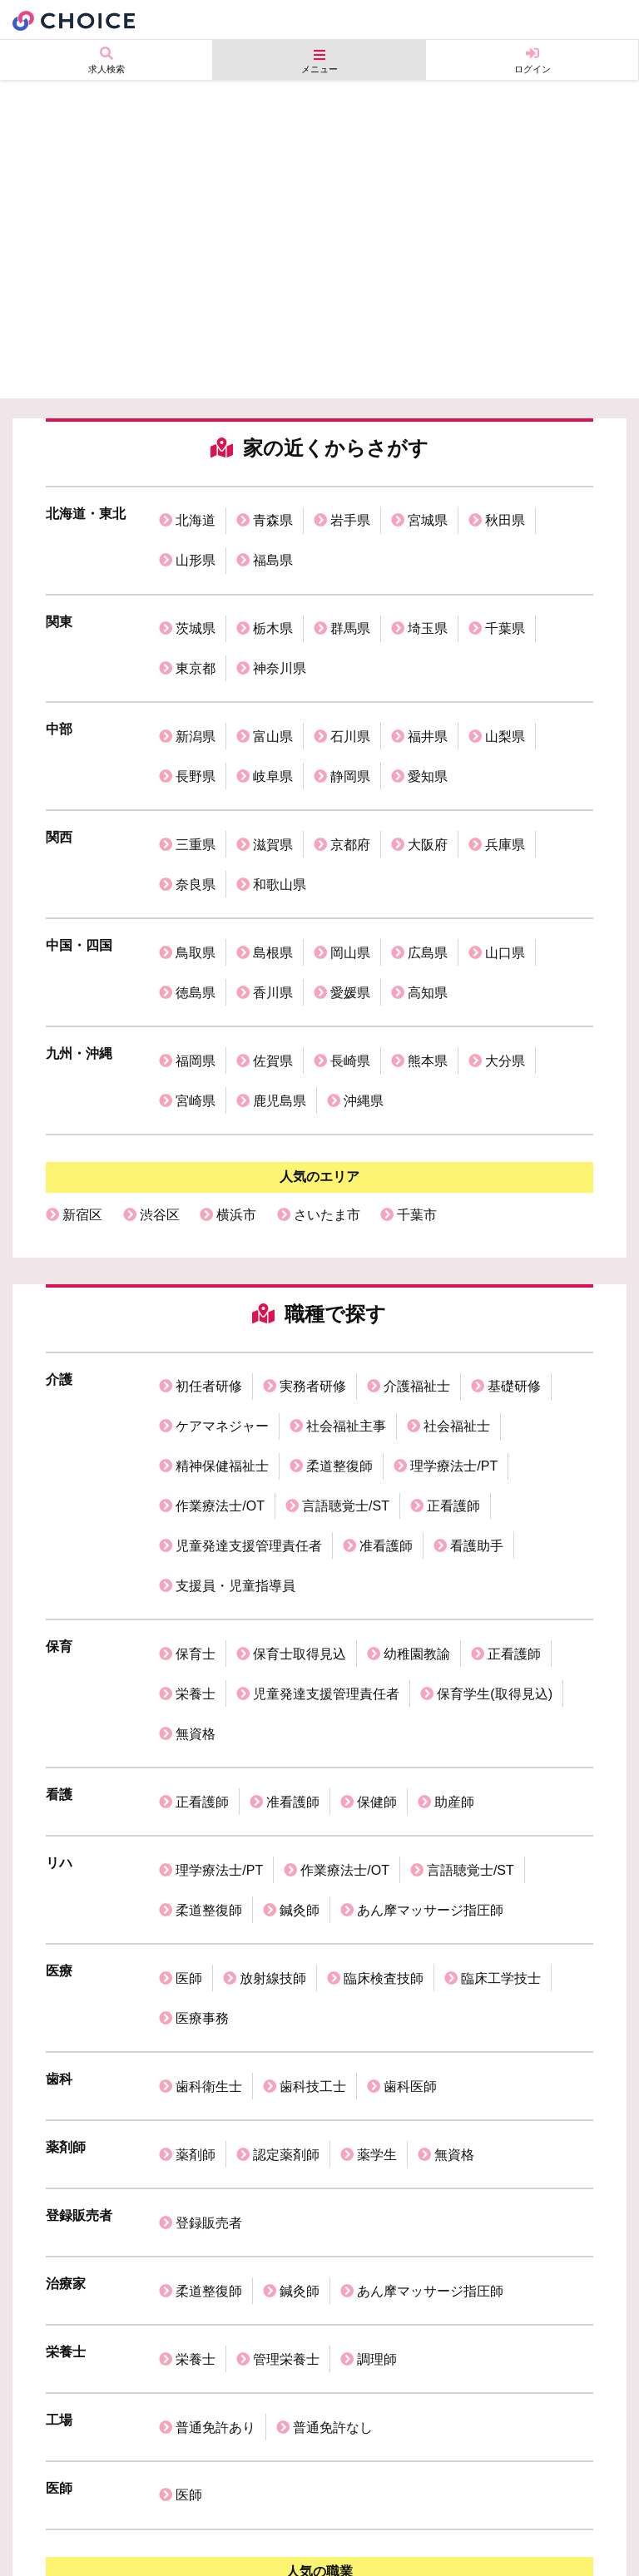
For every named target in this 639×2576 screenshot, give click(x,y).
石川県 (350, 681)
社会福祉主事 (346, 1258)
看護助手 (476, 1340)
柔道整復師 (339, 1285)
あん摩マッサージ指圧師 (430, 1617)
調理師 (377, 1979)
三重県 (195, 764)
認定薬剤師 (286, 1812)
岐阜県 (273, 708)
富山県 (273, 681)
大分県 (505, 930)
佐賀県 (273, 930)
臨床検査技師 (384, 1673)
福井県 (428, 681)
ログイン (532, 60)
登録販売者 (209, 1868)
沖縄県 (364, 958)
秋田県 (505, 514)
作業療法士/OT (220, 1313)
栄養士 (195, 1451)
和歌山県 (279, 791)
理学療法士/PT (454, 1285)
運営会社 (43, 2513)
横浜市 (236, 1065)
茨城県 (195, 598)
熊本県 (428, 930)
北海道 (195, 514)
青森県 (273, 514)
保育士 (195, 1424)
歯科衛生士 (209, 1756)
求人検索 (106, 60)
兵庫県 (505, 764)
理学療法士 (457, 2199)
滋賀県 (273, 764)
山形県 (195, 542)
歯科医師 (410, 1756)
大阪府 (428, 764)
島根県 (273, 847)
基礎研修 (514, 1231)
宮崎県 (195, 958)
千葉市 (417, 1065)
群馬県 (350, 598)
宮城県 (428, 514)
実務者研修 (313, 1231)
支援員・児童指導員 (235, 1368)
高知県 (428, 875)
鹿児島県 (279, 958)
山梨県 (505, 681)
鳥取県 (195, 847)
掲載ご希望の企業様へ (339, 2513)
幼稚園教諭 (417, 1424)
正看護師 (453, 1313)
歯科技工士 (313, 1756)
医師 (189, 1673)
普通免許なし (333, 2035)
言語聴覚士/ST (345, 1313)
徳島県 (195, 875)
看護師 (160, 2199)
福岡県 (195, 930)
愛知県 (428, 708)
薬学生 (377, 1812)
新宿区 (82, 1065)
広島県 (428, 847)
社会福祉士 (457, 1258)
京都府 (350, 764)
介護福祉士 (417, 1231)
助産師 (454, 1534)
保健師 (377, 1534)
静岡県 (350, 708)
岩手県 (350, 514)
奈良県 (195, 791)
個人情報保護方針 (138, 2513)
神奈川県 (279, 625)
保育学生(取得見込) (494, 1451)
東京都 (195, 625)
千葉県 (505, 598)
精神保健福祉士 (222, 1285)
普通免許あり (215, 2035)
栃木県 (273, 598)
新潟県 (195, 681)
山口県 (505, 847)
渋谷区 (160, 1065)
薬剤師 (195, 1812)
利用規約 (233, 2513)
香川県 (273, 875)
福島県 (273, 542)
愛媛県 (350, 875)
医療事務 (202, 1700)
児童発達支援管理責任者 (249, 1340)
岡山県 (350, 847)
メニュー (319, 61)
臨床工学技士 (501, 1673)
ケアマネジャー (222, 1258)
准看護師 (386, 1340)
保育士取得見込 (299, 1424)
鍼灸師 (300, 1617)
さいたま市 (327, 1065)
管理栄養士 (286, 1979)
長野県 (195, 708)
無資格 (195, 1478)
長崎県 (350, 930)
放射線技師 (273, 1673)
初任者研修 (209, 1231)
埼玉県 (428, 598)
